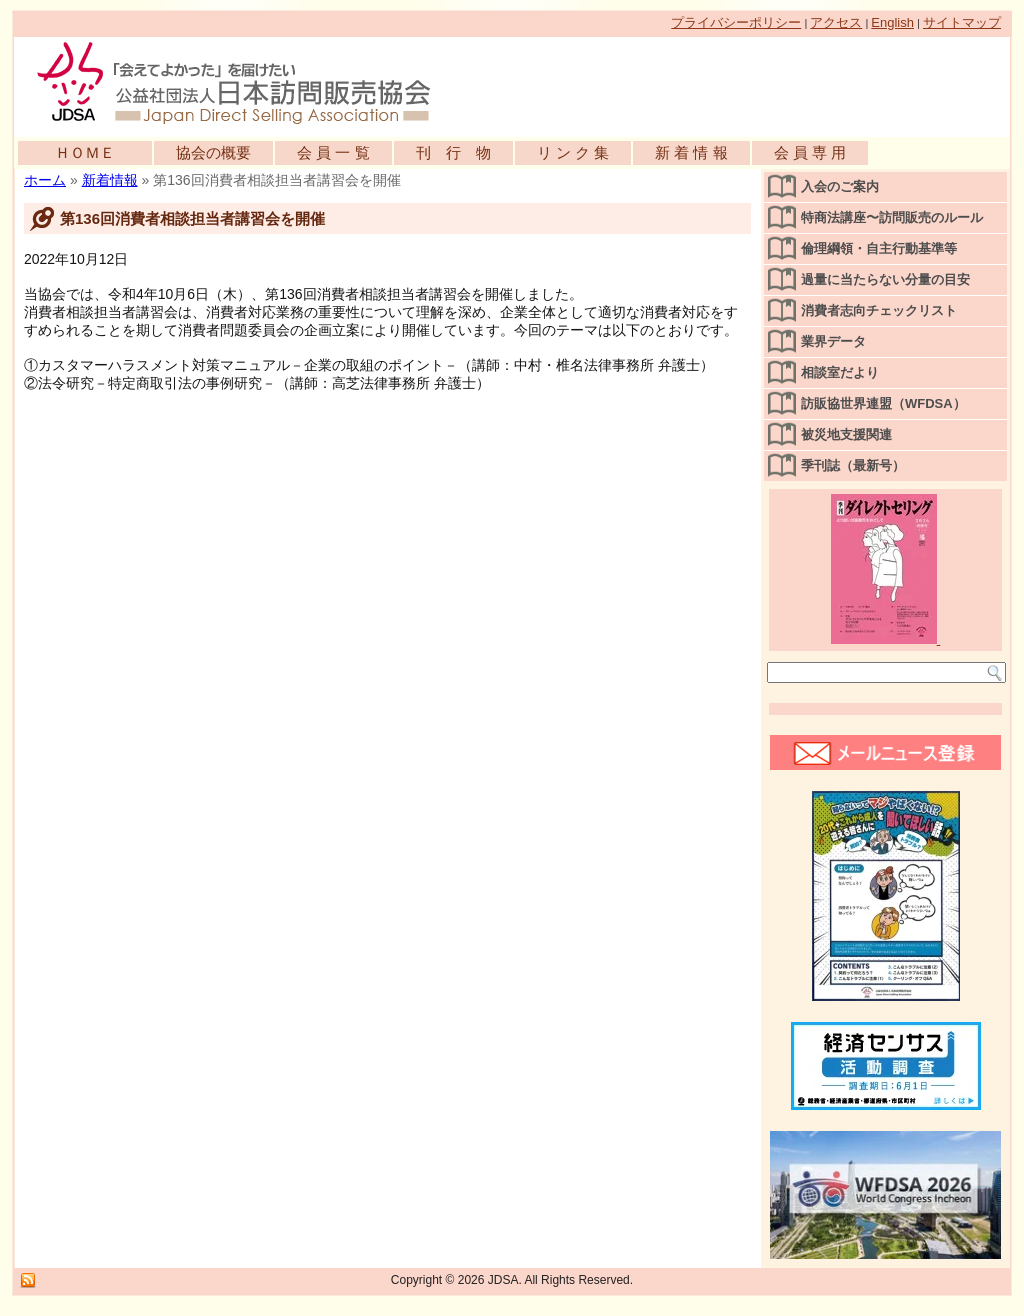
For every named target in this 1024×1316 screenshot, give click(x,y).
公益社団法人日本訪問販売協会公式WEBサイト (244, 82)
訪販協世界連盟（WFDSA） (883, 403)
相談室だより (840, 372)
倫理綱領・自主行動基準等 (879, 248)
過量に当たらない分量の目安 (885, 279)
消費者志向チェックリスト (879, 310)
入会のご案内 (840, 186)
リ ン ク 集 (573, 152)
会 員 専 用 (810, 152)
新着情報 (110, 180)
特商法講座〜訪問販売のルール (892, 217)
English (892, 22)
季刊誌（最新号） (853, 465)
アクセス (836, 22)
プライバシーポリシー (736, 22)
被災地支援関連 (846, 434)
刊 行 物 (453, 152)
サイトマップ (962, 22)
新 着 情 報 (691, 152)
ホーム (45, 180)
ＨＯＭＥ (85, 152)
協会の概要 (213, 152)
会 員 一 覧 (333, 152)
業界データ (833, 341)
